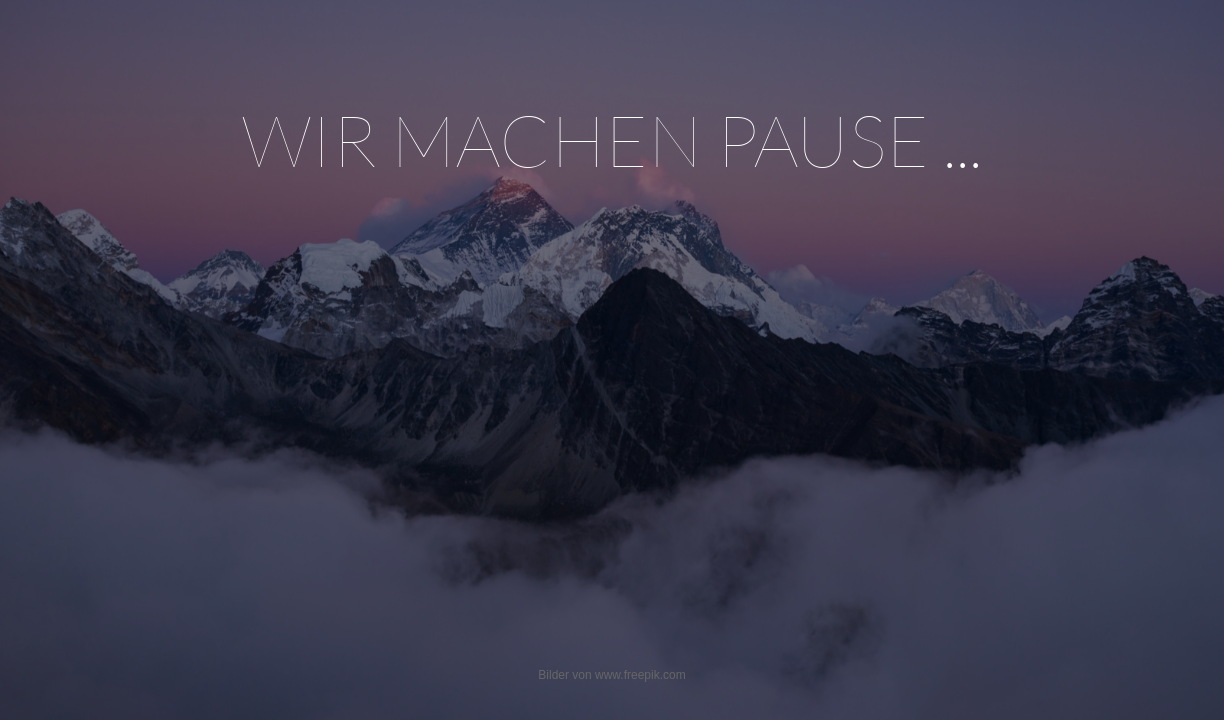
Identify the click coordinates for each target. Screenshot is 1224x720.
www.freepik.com (640, 675)
